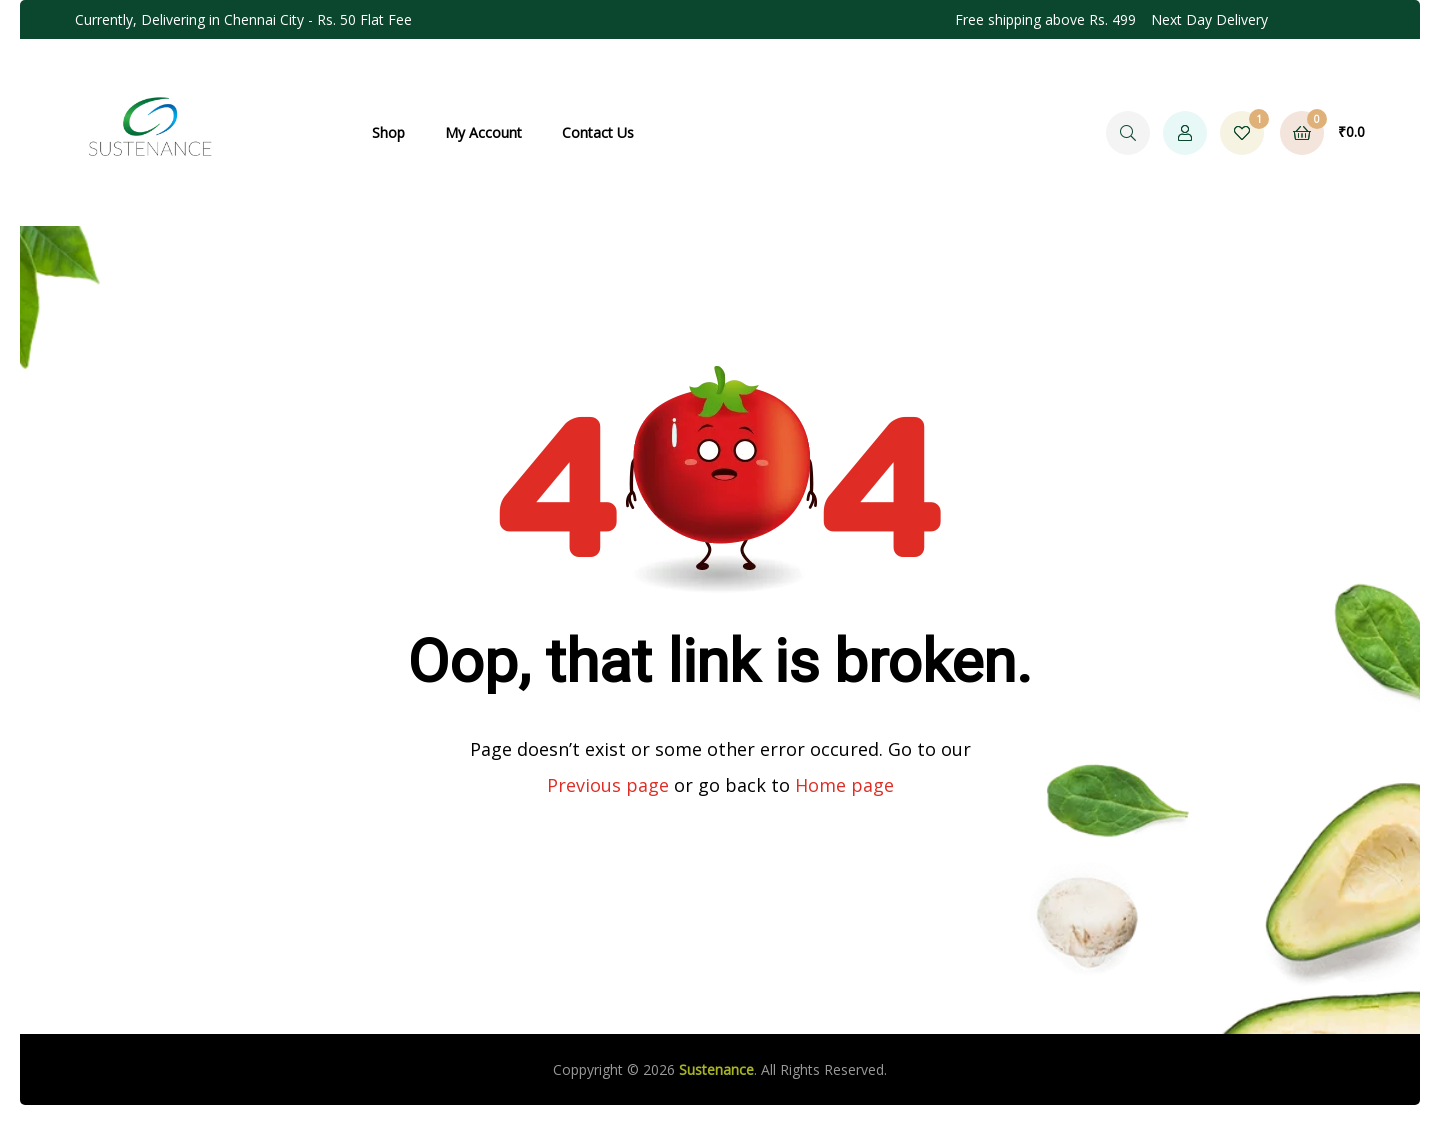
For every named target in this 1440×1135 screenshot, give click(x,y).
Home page (844, 785)
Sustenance (716, 1069)
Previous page (608, 785)
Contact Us (598, 132)
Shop (388, 132)
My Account (483, 132)
